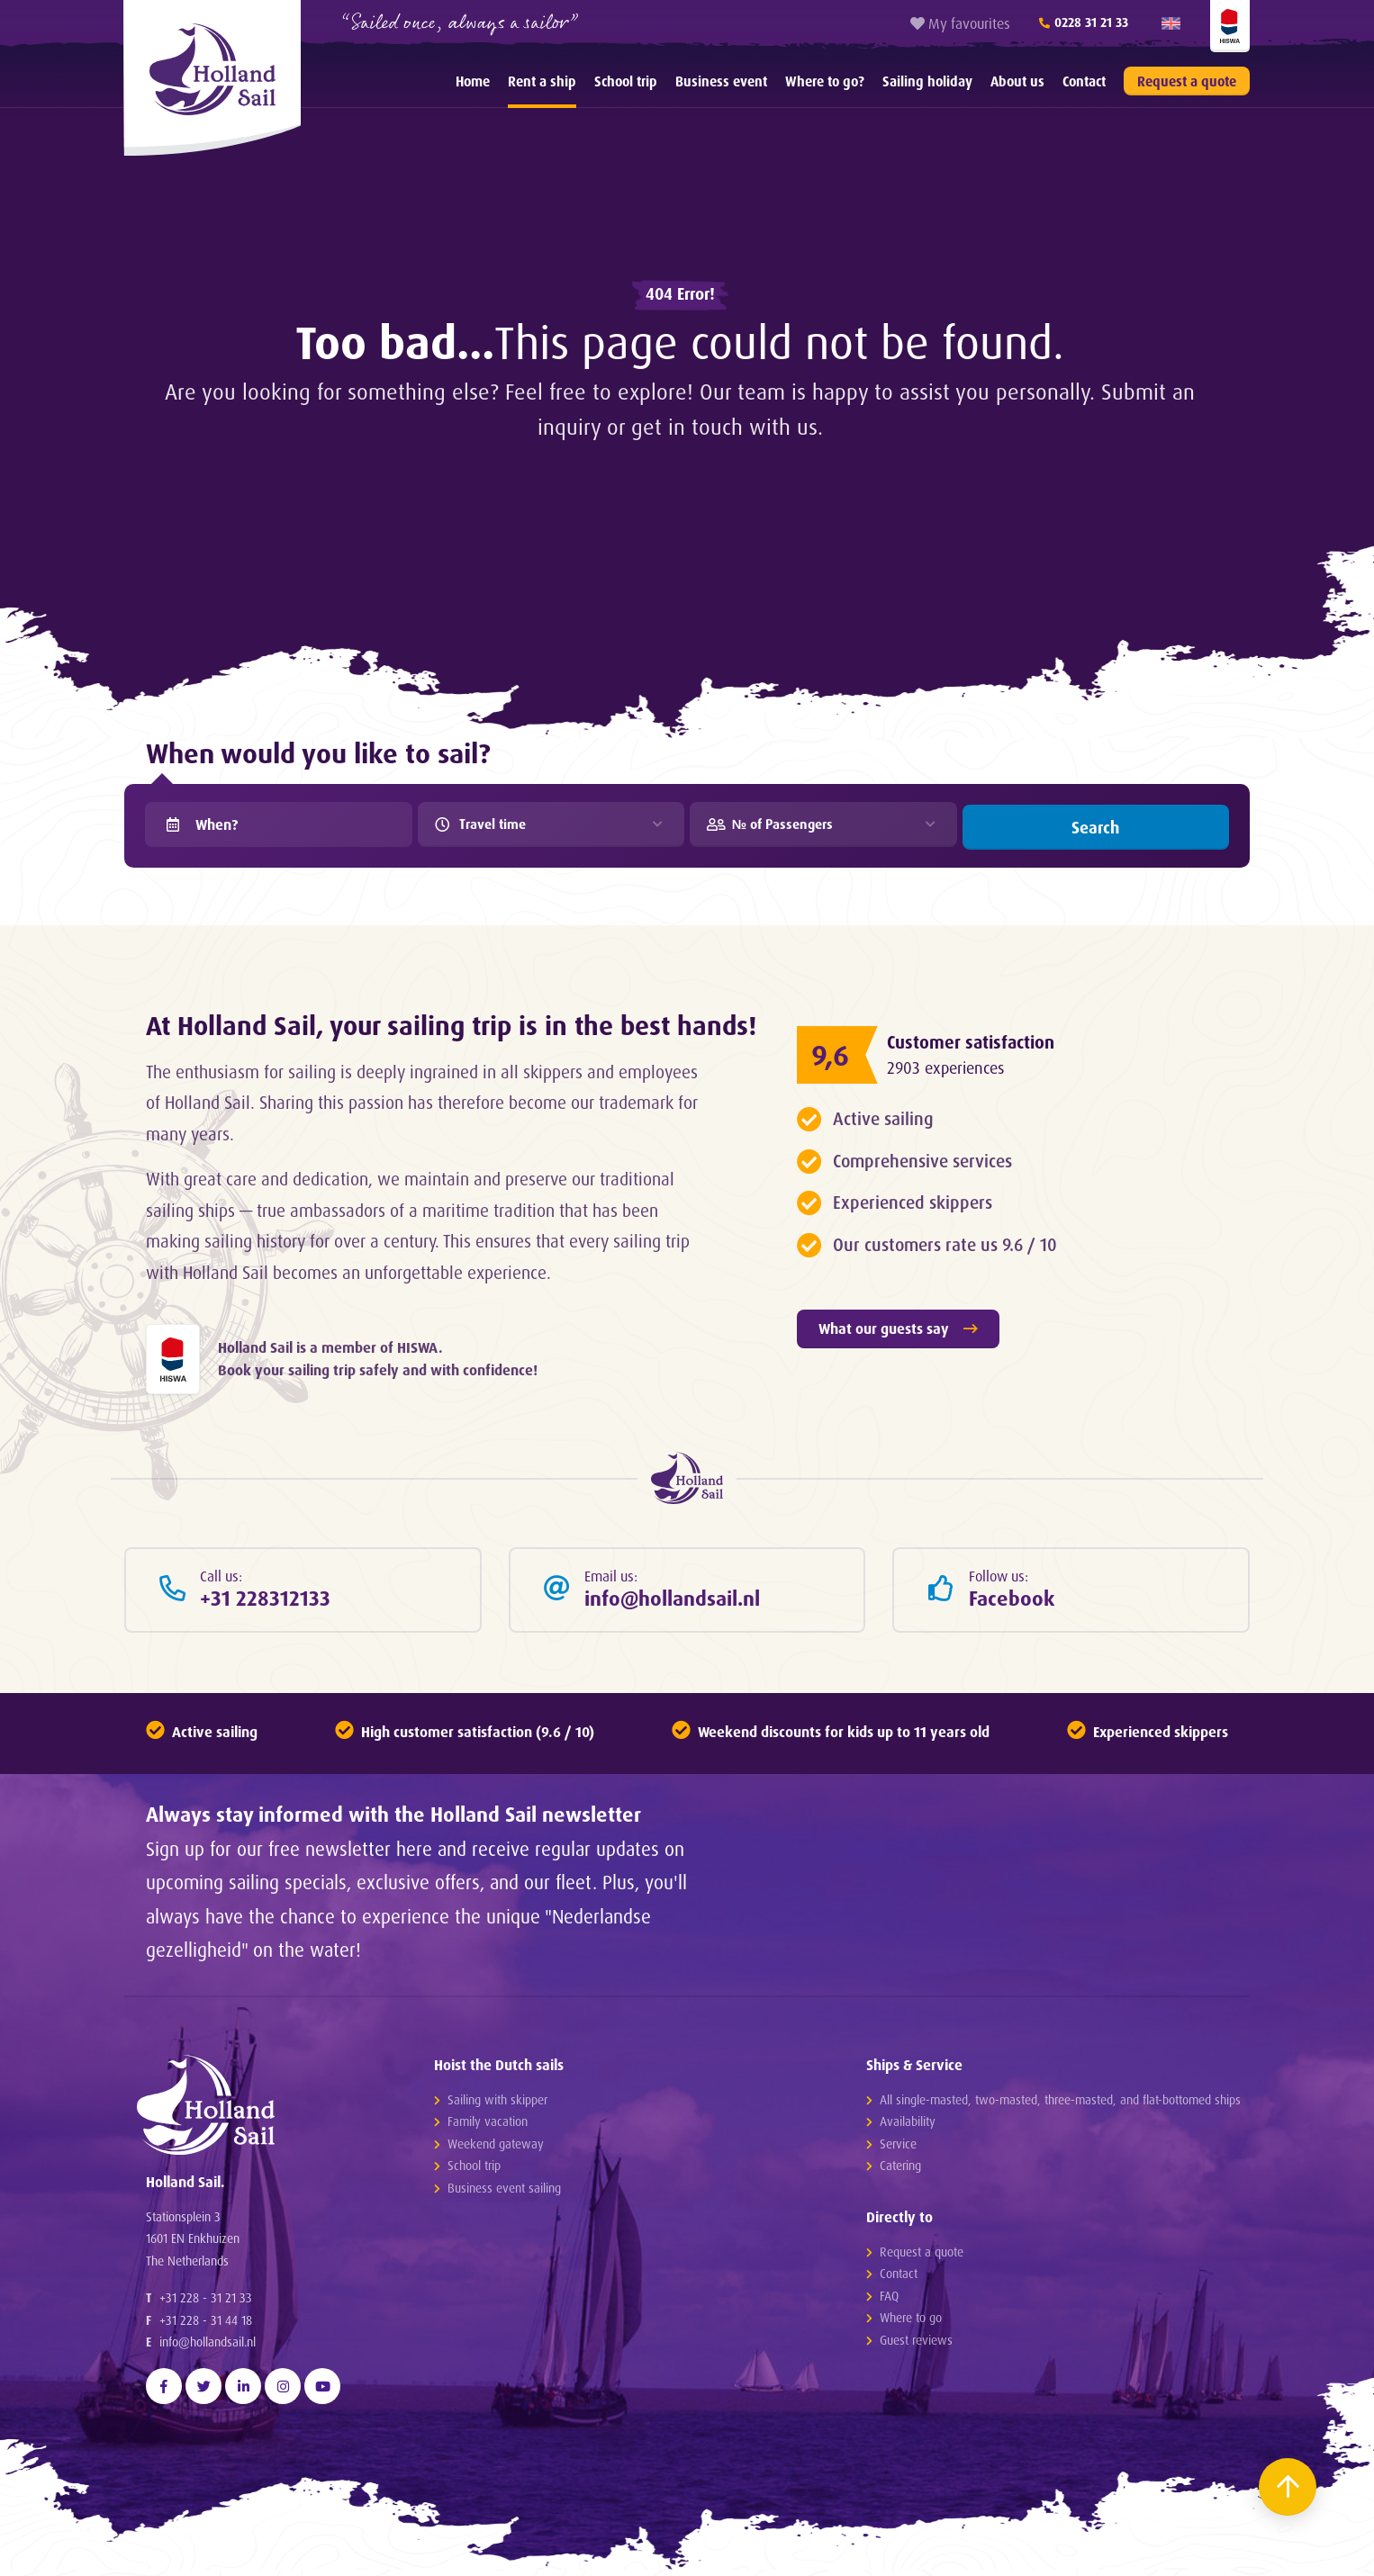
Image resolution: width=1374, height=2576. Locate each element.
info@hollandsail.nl (207, 2356)
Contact (1084, 81)
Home (473, 81)
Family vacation (487, 2123)
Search (1095, 824)
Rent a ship (542, 81)
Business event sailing (504, 2190)
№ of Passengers (780, 825)
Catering (900, 2167)
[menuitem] (473, 81)
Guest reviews (916, 2342)
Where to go (911, 2320)
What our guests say (898, 1326)
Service (898, 2145)
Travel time (490, 825)
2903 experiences (949, 1065)
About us (1017, 81)
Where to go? (824, 81)
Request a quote (1186, 81)
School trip (625, 81)
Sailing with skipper (497, 2101)
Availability (908, 2123)
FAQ (889, 2298)
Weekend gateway (495, 2145)
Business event (721, 81)
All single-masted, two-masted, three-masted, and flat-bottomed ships (1060, 2101)
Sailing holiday (927, 81)
